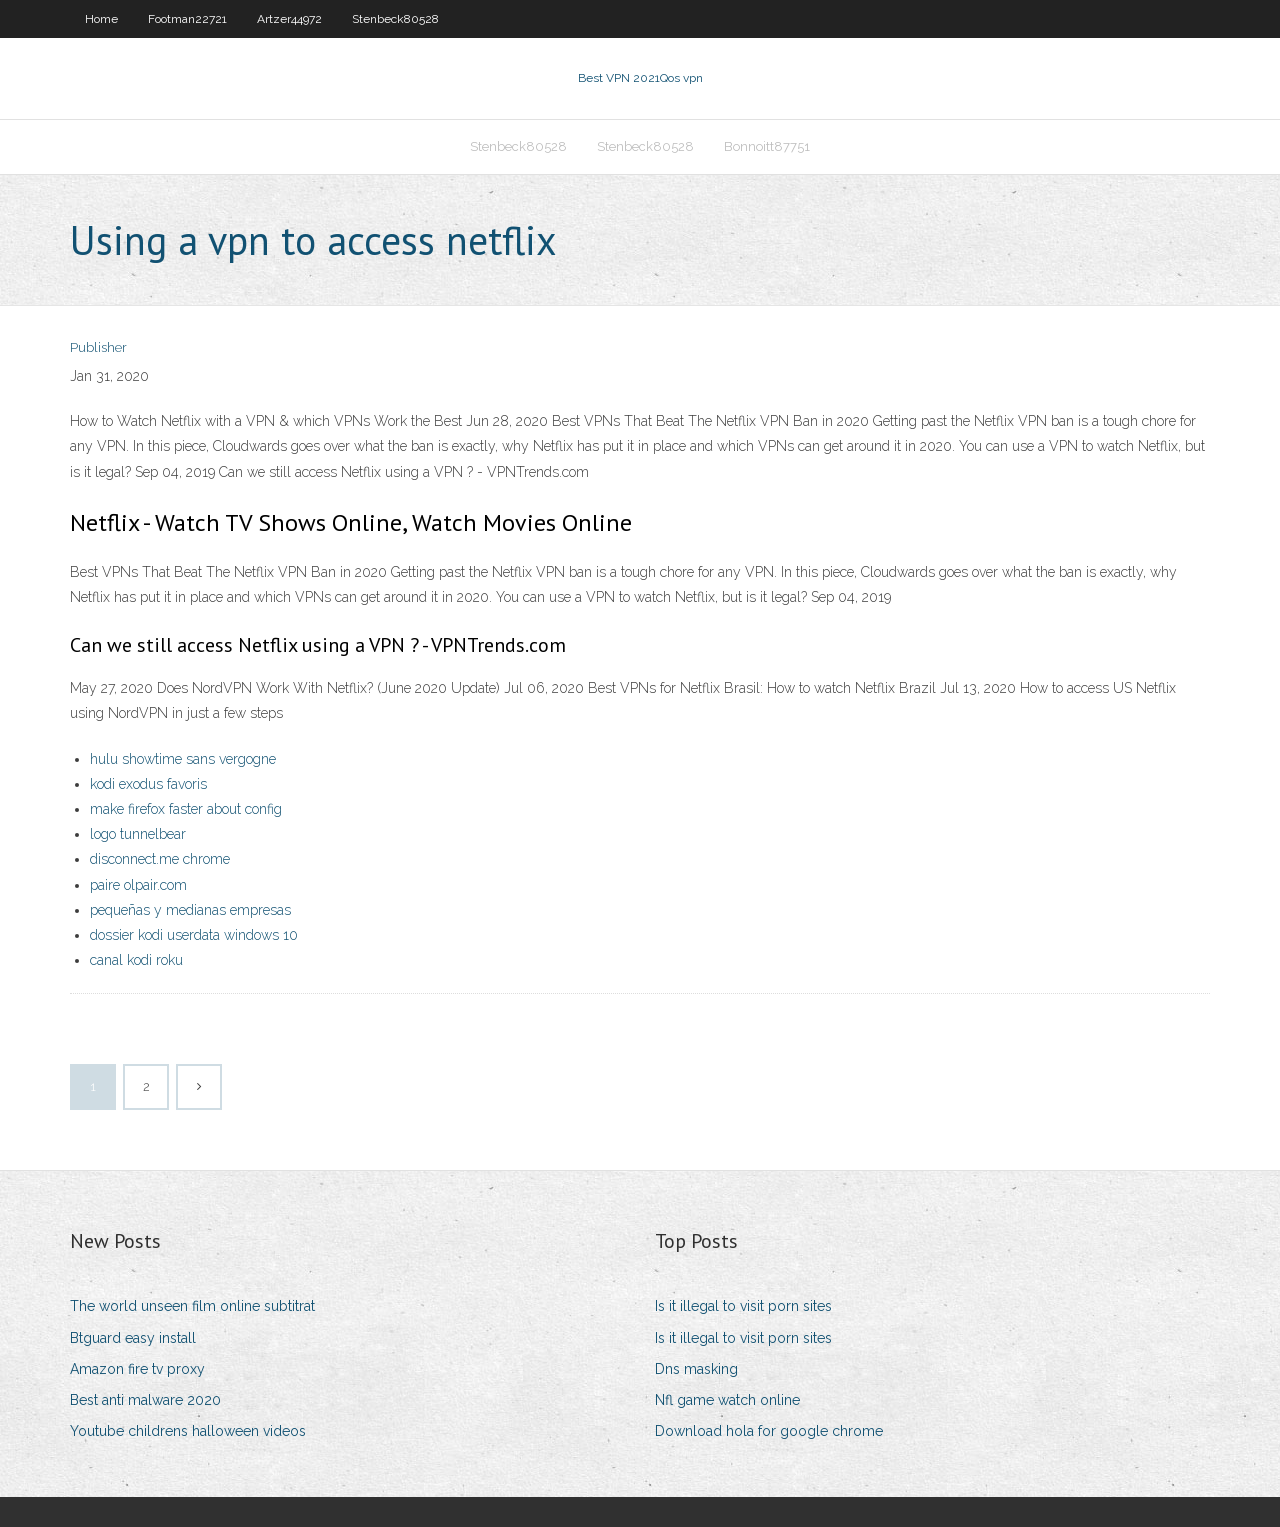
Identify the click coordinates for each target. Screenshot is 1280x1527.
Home (101, 19)
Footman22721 (187, 19)
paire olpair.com (138, 885)
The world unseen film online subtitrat (192, 1306)
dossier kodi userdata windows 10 (194, 935)
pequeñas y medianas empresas (190, 910)
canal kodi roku (136, 960)
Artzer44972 (289, 19)
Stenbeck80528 (395, 19)
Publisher (98, 347)
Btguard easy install (133, 1338)
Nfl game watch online (727, 1400)
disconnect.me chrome (160, 859)
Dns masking (696, 1369)
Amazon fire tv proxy (137, 1369)
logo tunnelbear (138, 834)
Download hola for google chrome (769, 1431)
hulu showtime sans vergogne (183, 759)
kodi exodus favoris (148, 784)
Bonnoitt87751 (767, 146)
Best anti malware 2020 (145, 1400)
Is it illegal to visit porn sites (743, 1306)
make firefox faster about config (186, 809)
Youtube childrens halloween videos (188, 1431)
